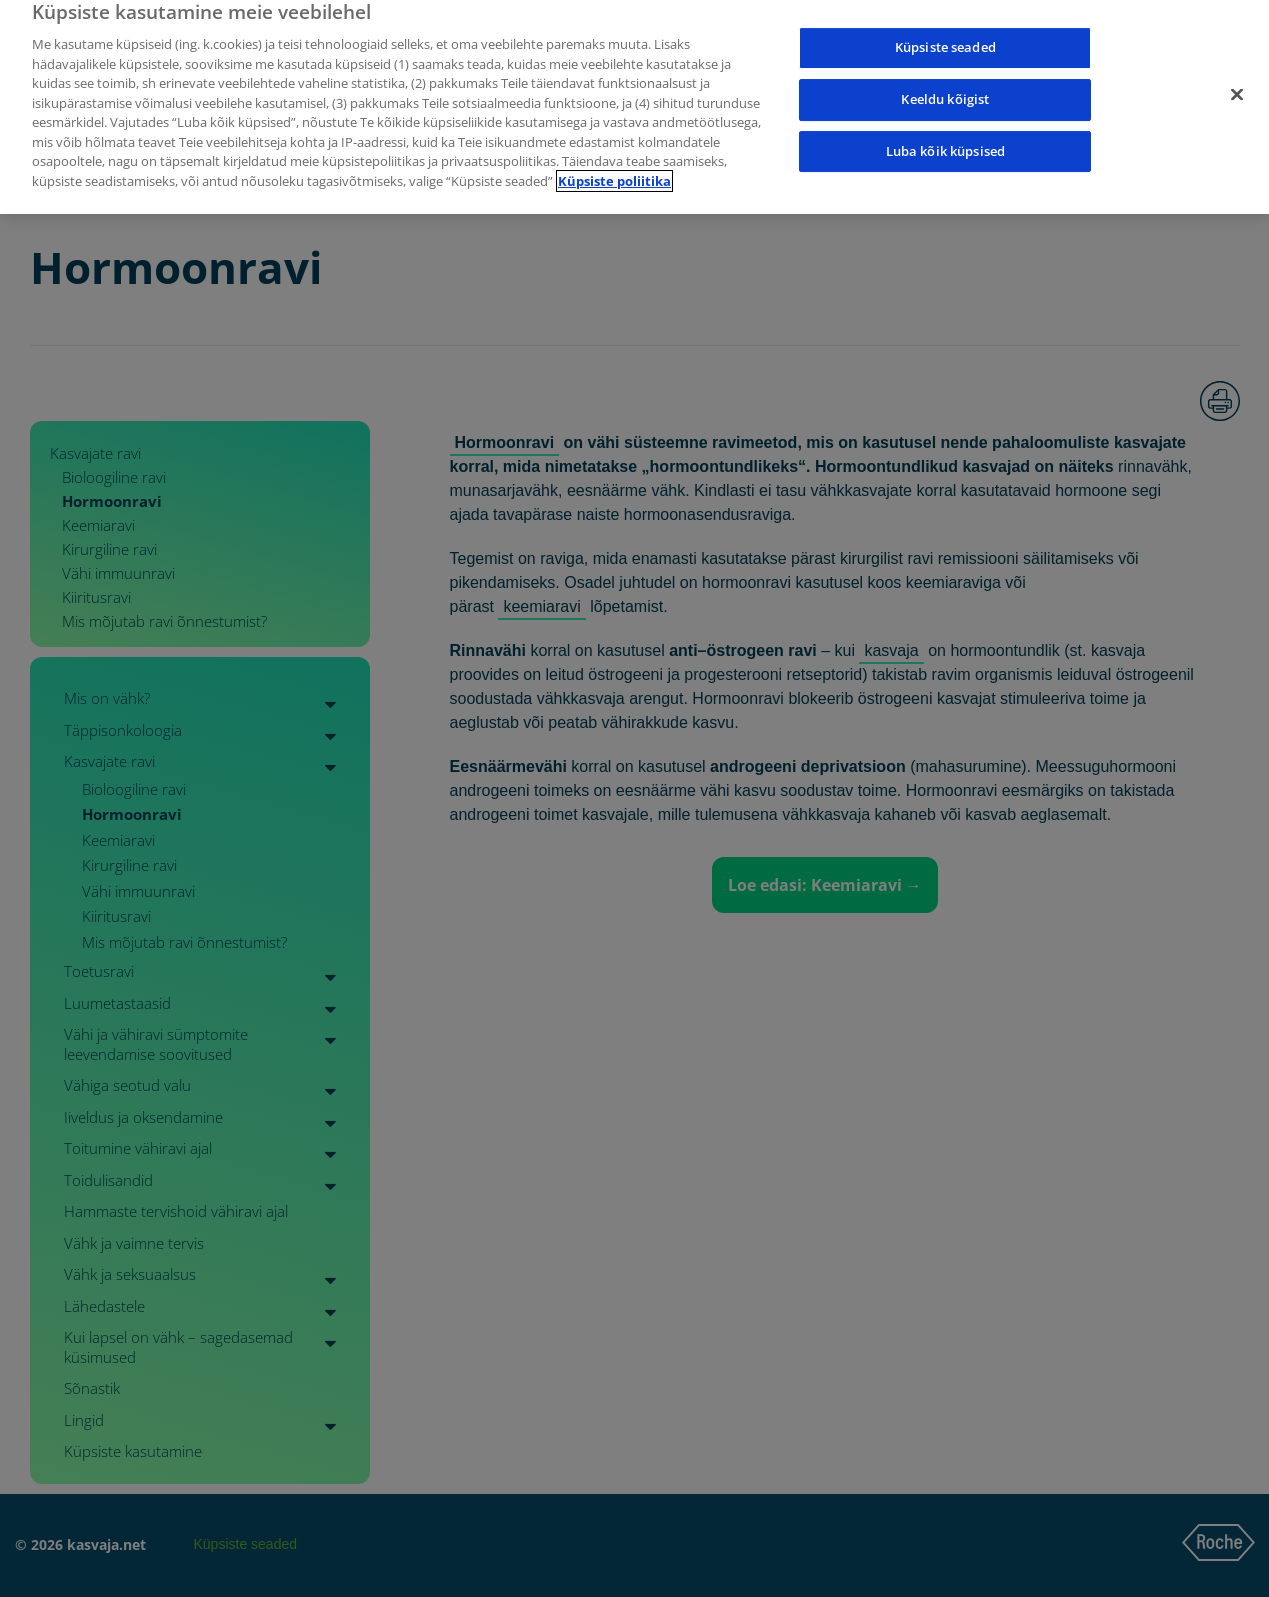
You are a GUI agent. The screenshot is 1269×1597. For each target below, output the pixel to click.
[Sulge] (1237, 83)
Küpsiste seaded (945, 36)
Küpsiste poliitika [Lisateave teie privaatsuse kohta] (614, 169)
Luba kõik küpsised (945, 139)
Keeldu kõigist (945, 88)
